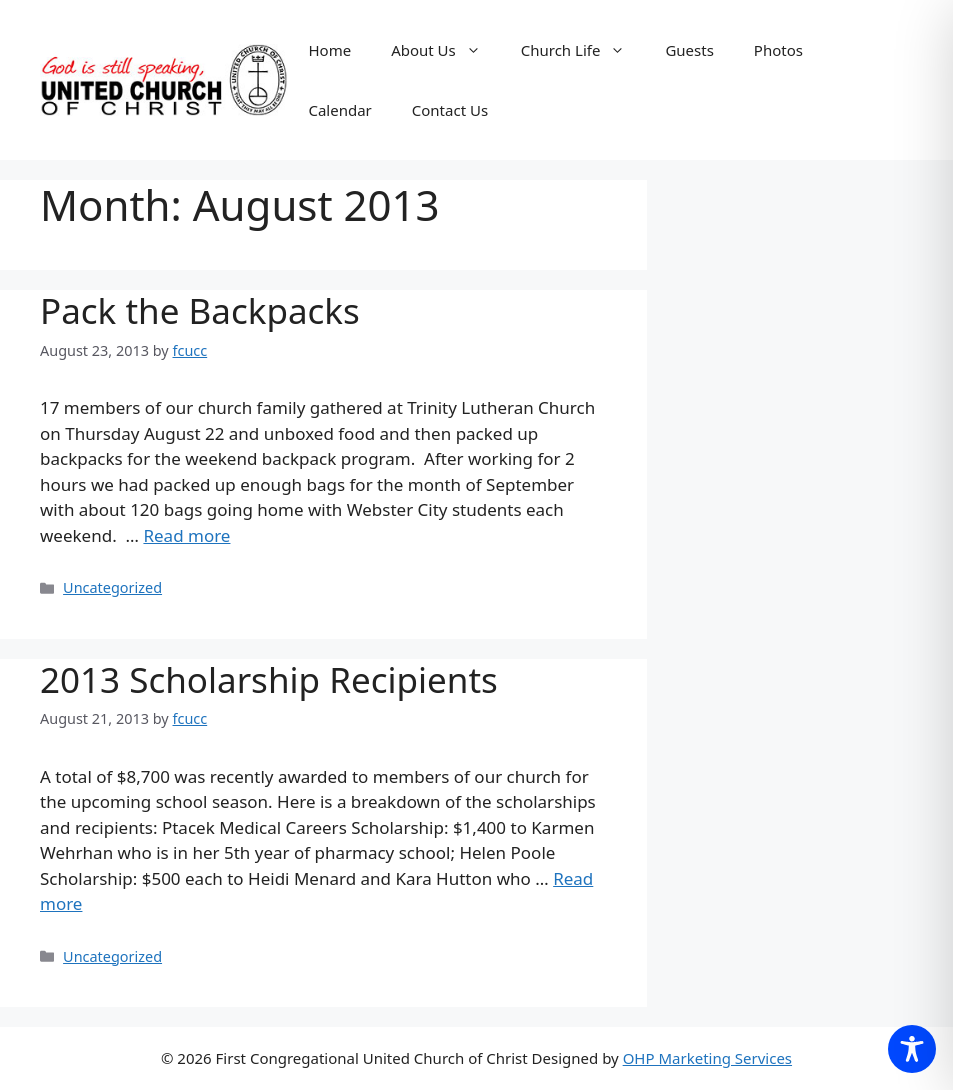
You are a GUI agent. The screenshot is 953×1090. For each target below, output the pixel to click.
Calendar (339, 110)
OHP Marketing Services (707, 1058)
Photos (778, 50)
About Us (446, 50)
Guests (689, 50)
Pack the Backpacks (200, 310)
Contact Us (450, 110)
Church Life (583, 50)
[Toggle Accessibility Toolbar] (912, 1049)
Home (329, 50)
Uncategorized (112, 587)
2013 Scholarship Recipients (269, 679)
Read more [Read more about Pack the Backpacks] (186, 535)
